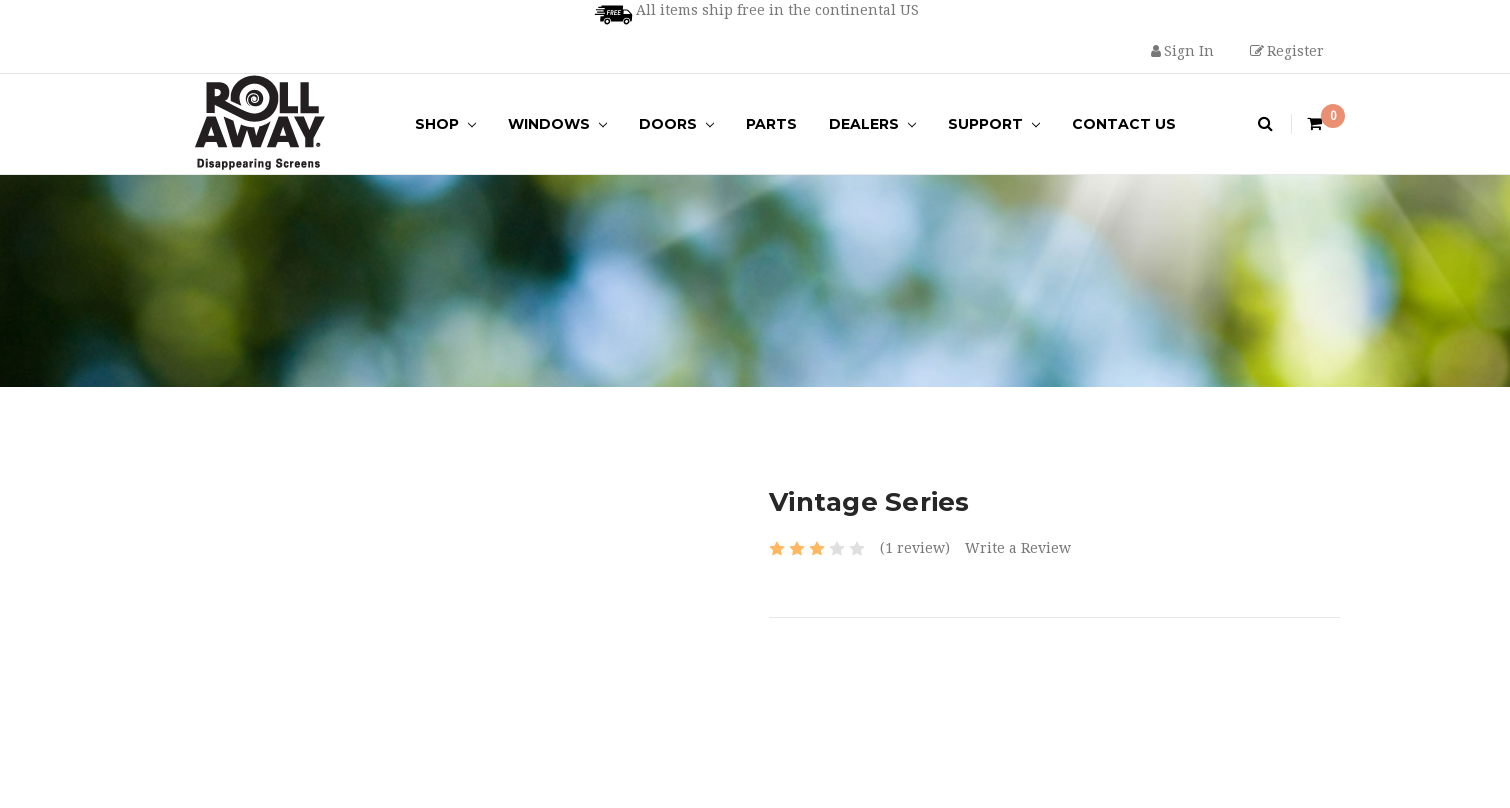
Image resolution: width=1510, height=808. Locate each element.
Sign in (1182, 51)
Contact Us (1124, 124)
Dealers (872, 124)
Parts (771, 124)
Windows (557, 124)
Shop (445, 124)
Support (994, 124)
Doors (676, 124)
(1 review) (915, 548)
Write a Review (1018, 548)
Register (1287, 51)
